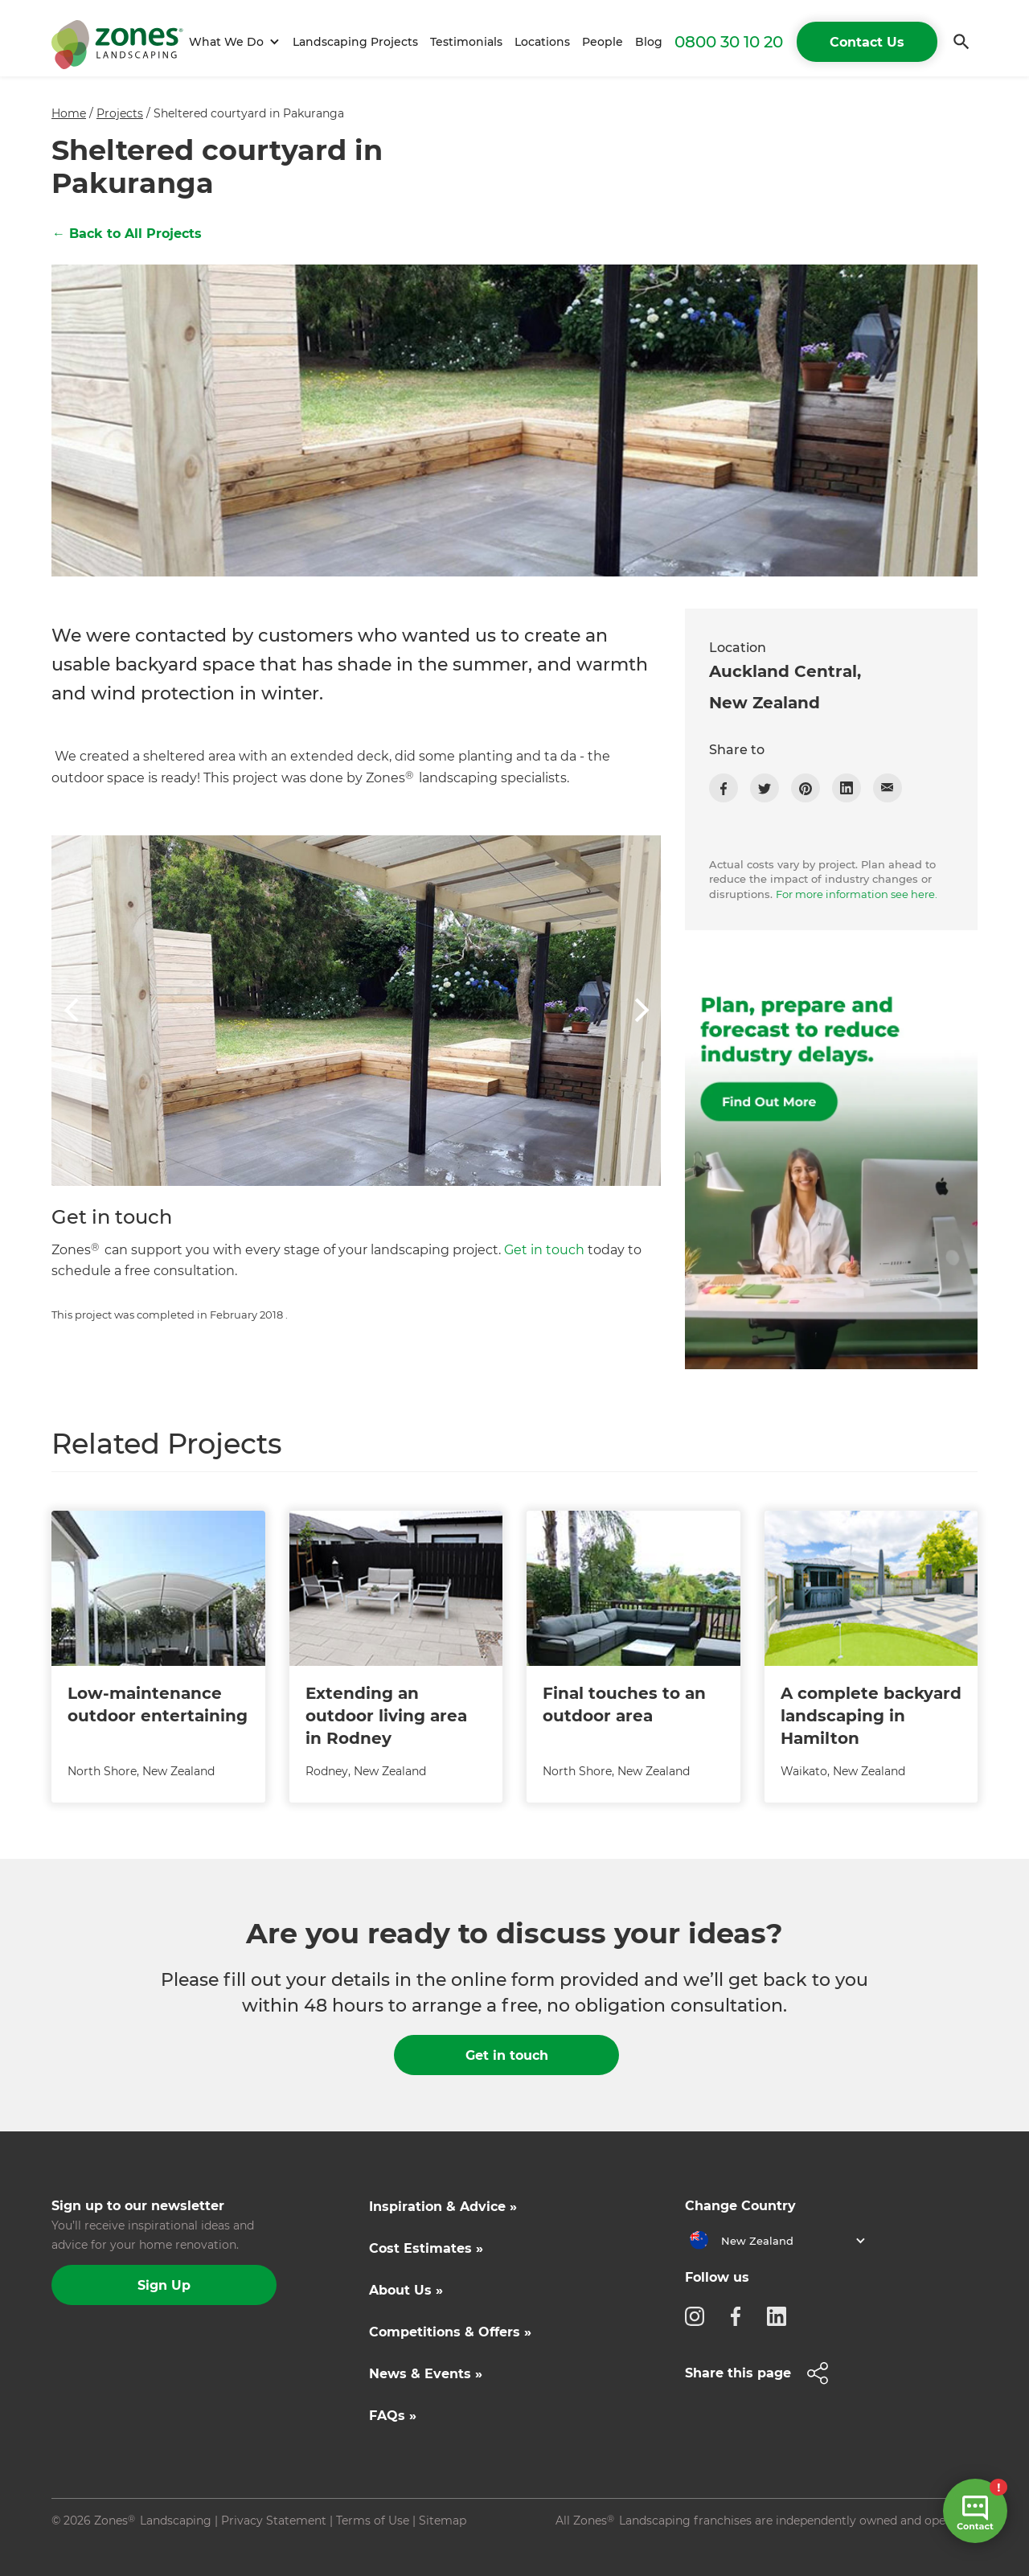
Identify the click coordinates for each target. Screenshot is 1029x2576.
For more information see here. (856, 894)
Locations (542, 42)
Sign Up (164, 2285)
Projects (119, 113)
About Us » (406, 2290)
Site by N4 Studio (100, 2546)
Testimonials (466, 42)
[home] (117, 42)
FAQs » (392, 2415)
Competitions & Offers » (450, 2332)
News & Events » (425, 2373)
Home (68, 113)
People (602, 42)
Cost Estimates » (426, 2248)
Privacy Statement (273, 2520)
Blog (648, 42)
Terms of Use (372, 2520)
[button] (232, 42)
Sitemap (442, 2520)
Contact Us (867, 42)
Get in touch (544, 1249)
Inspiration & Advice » (443, 2206)
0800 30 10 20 (728, 41)
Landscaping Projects (355, 42)
